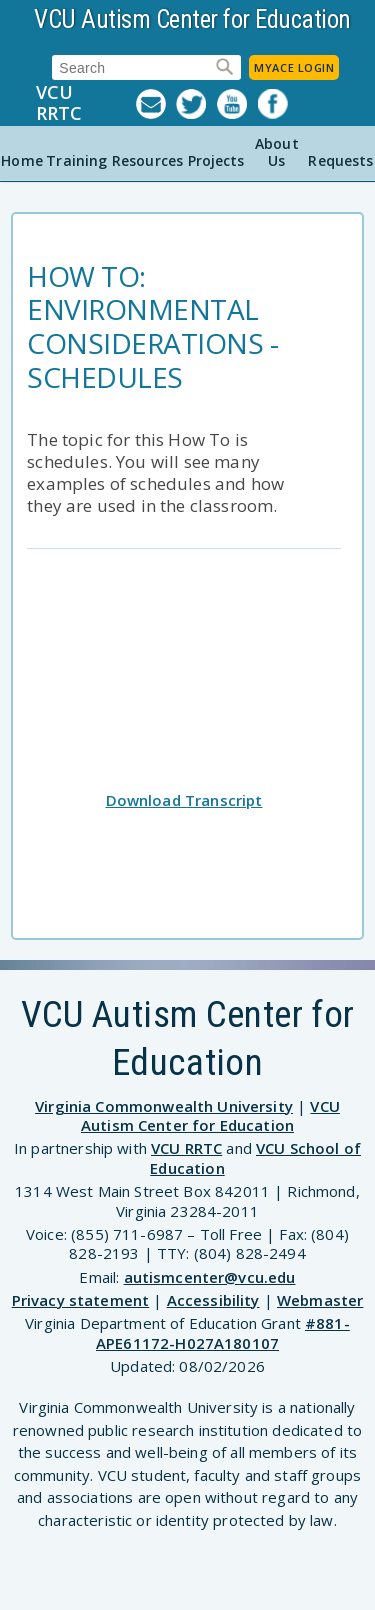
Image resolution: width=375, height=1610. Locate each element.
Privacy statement (81, 1300)
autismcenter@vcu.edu (210, 1277)
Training (76, 160)
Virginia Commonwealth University (164, 1106)
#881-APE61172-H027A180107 (223, 1333)
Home (22, 160)
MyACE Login (294, 67)
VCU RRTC (59, 103)
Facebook (278, 104)
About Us (277, 152)
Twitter (196, 104)
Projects (216, 160)
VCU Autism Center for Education (192, 19)
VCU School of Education (255, 1158)
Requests (340, 160)
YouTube (237, 104)
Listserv (156, 104)
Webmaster (320, 1300)
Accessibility (213, 1300)
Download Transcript (184, 800)
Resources (147, 160)
